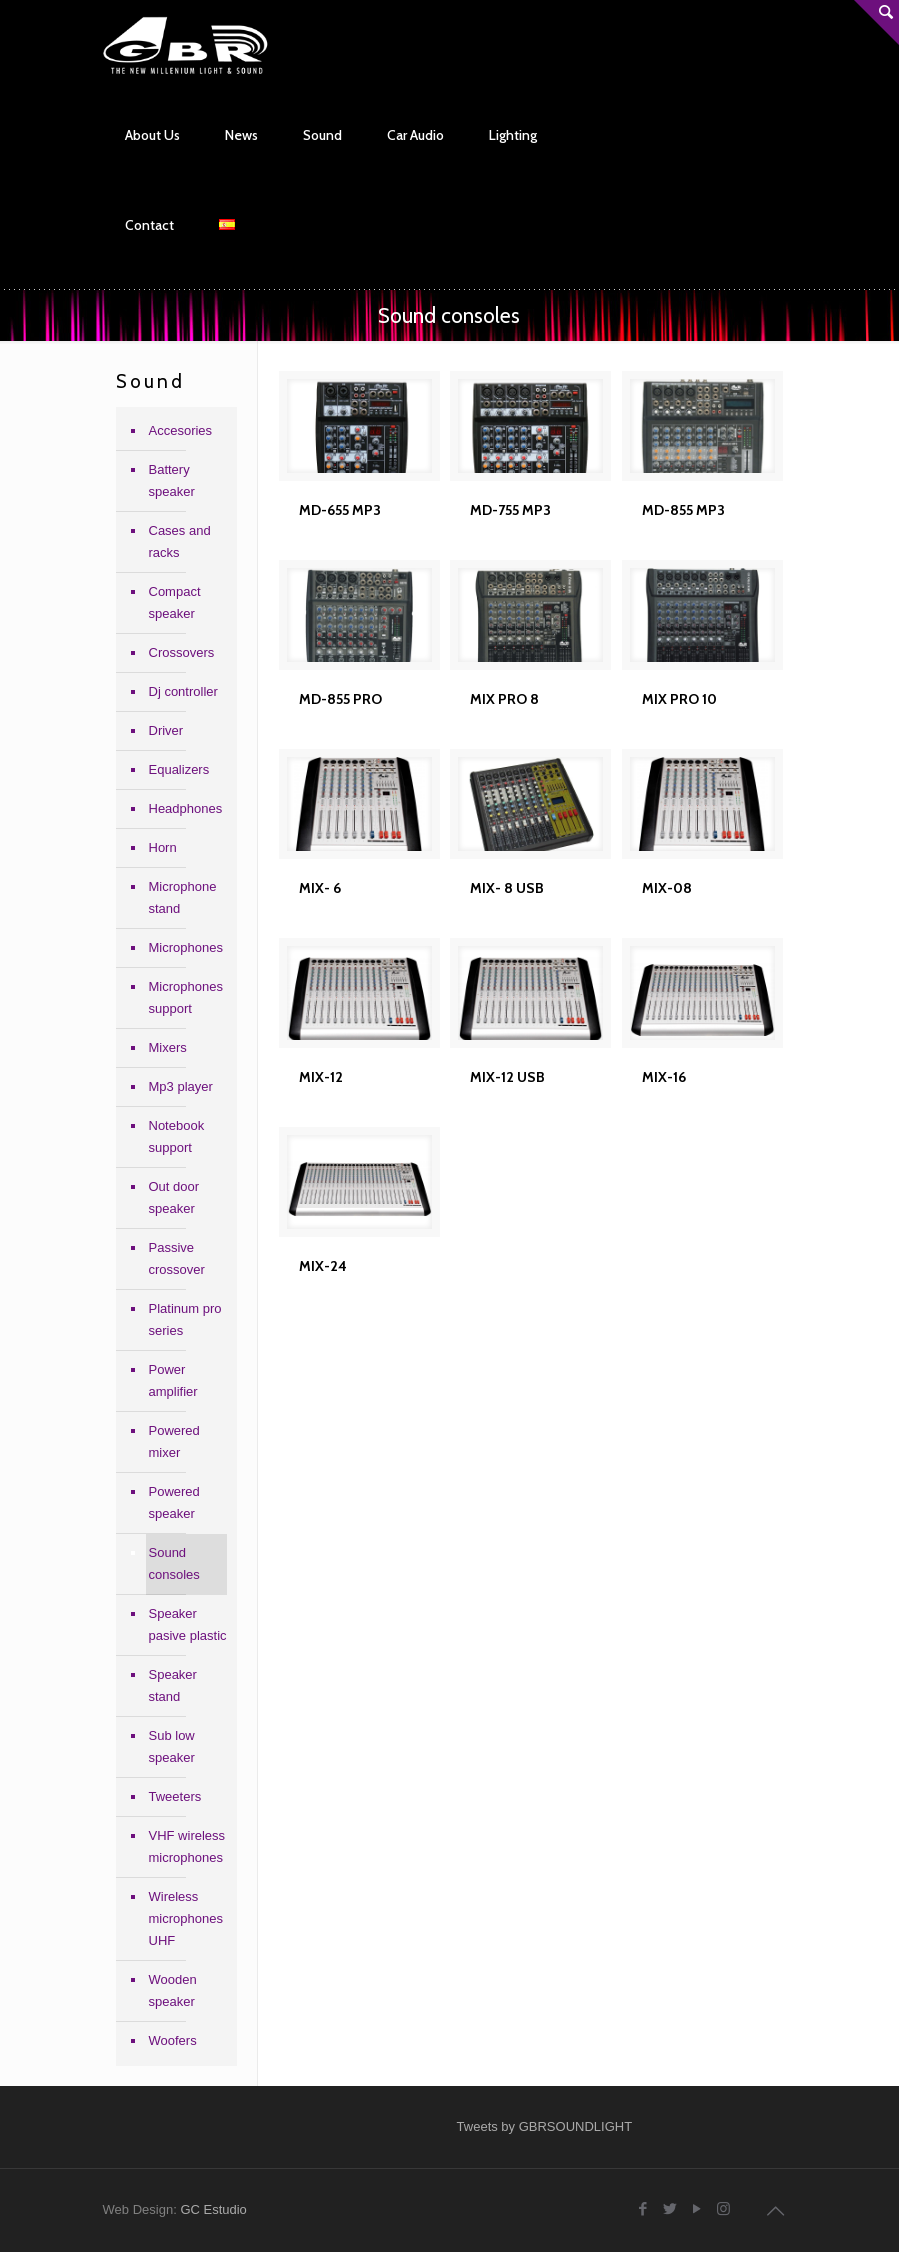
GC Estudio (213, 2209)
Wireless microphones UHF (186, 1918)
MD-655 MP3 (340, 510)
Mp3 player (181, 1086)
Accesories (181, 430)
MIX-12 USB (507, 1077)
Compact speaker (175, 602)
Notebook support (177, 1136)
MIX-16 (664, 1077)
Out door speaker (174, 1197)
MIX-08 (667, 888)
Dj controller (183, 691)
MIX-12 (321, 1077)
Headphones (186, 808)
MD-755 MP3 (510, 510)
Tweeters (175, 1796)
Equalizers (179, 769)
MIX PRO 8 (504, 699)
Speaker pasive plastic (188, 1624)
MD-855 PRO (340, 699)
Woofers (173, 2040)
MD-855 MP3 (683, 510)
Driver (166, 730)
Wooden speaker (173, 1990)
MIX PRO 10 (679, 699)
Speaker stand (173, 1685)
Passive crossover (177, 1258)
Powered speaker (174, 1502)
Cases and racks (180, 541)
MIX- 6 (320, 888)
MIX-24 (323, 1266)
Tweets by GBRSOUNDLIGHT (545, 2126)
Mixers (168, 1047)
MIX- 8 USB (507, 888)
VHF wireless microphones (187, 1846)
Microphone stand (183, 897)
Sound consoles (174, 1563)
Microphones (186, 947)
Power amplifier (173, 1380)
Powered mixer (174, 1441)
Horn (163, 847)
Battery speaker (172, 480)
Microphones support (186, 997)
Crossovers (182, 652)
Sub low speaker (172, 1746)
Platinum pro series (185, 1319)
